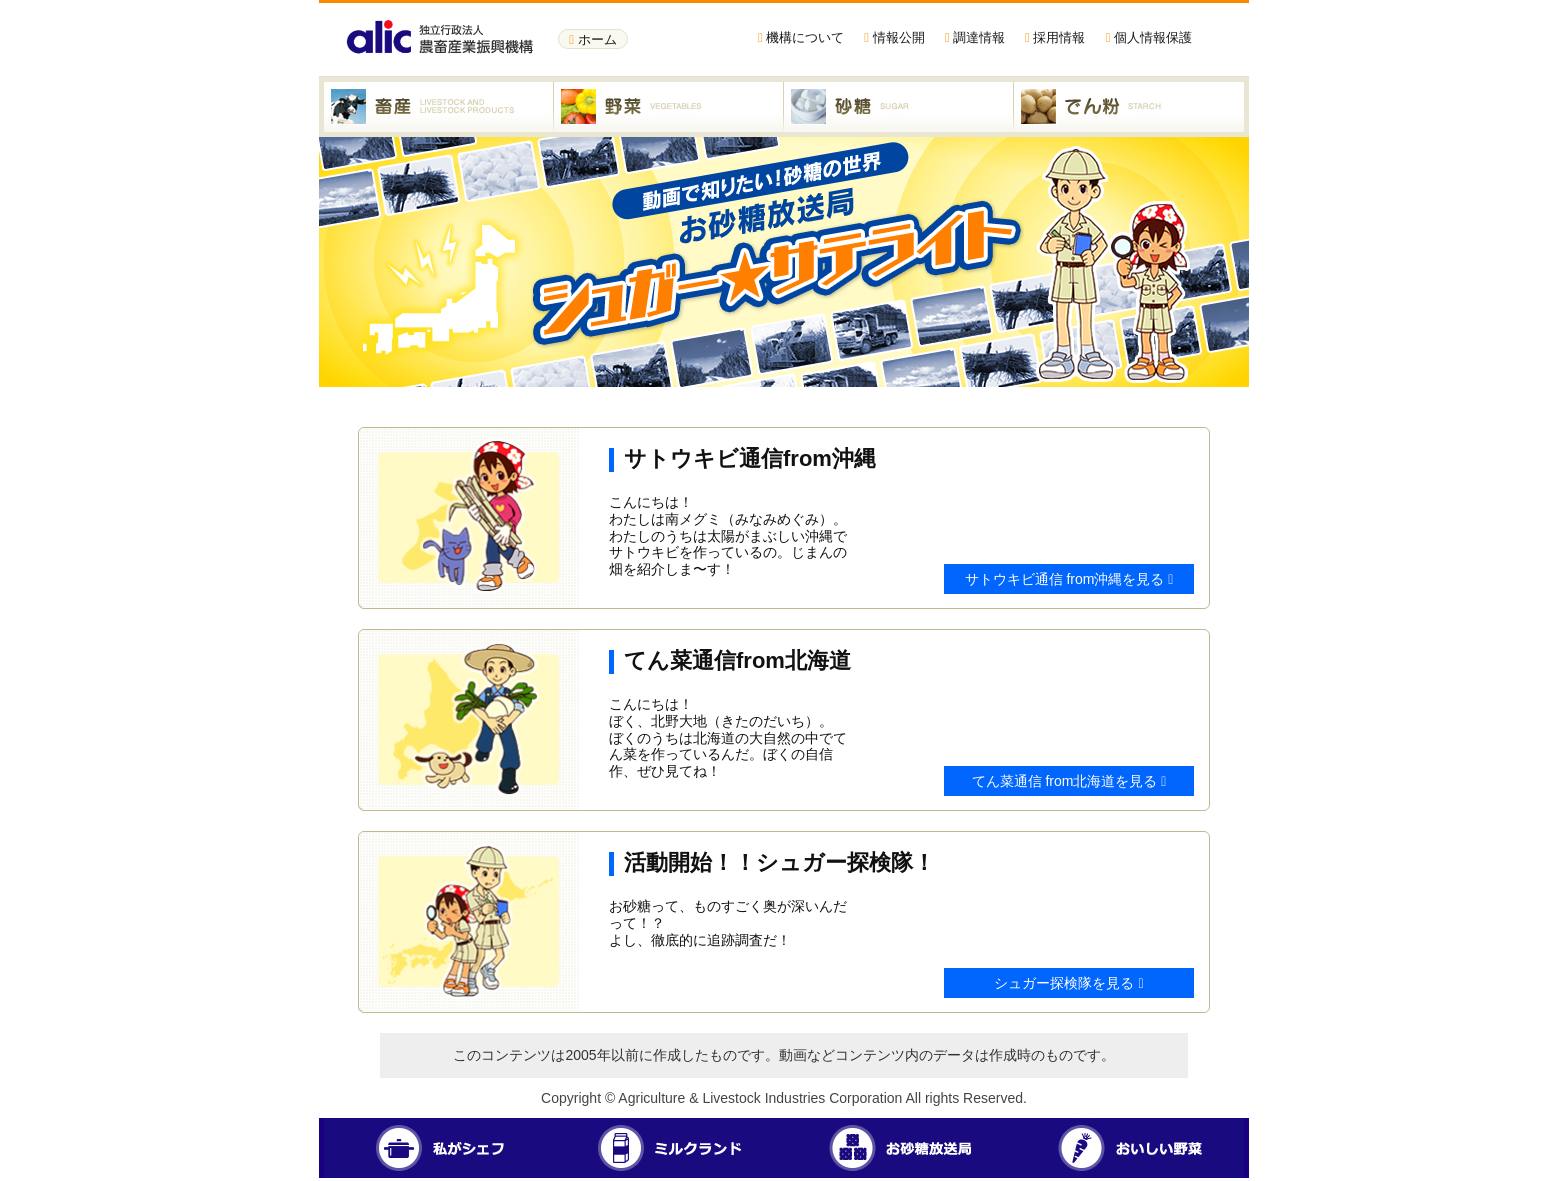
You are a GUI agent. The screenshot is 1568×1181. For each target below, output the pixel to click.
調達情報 (975, 37)
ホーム (592, 39)
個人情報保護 (1148, 37)
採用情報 (1055, 37)
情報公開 (894, 37)
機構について (801, 37)
